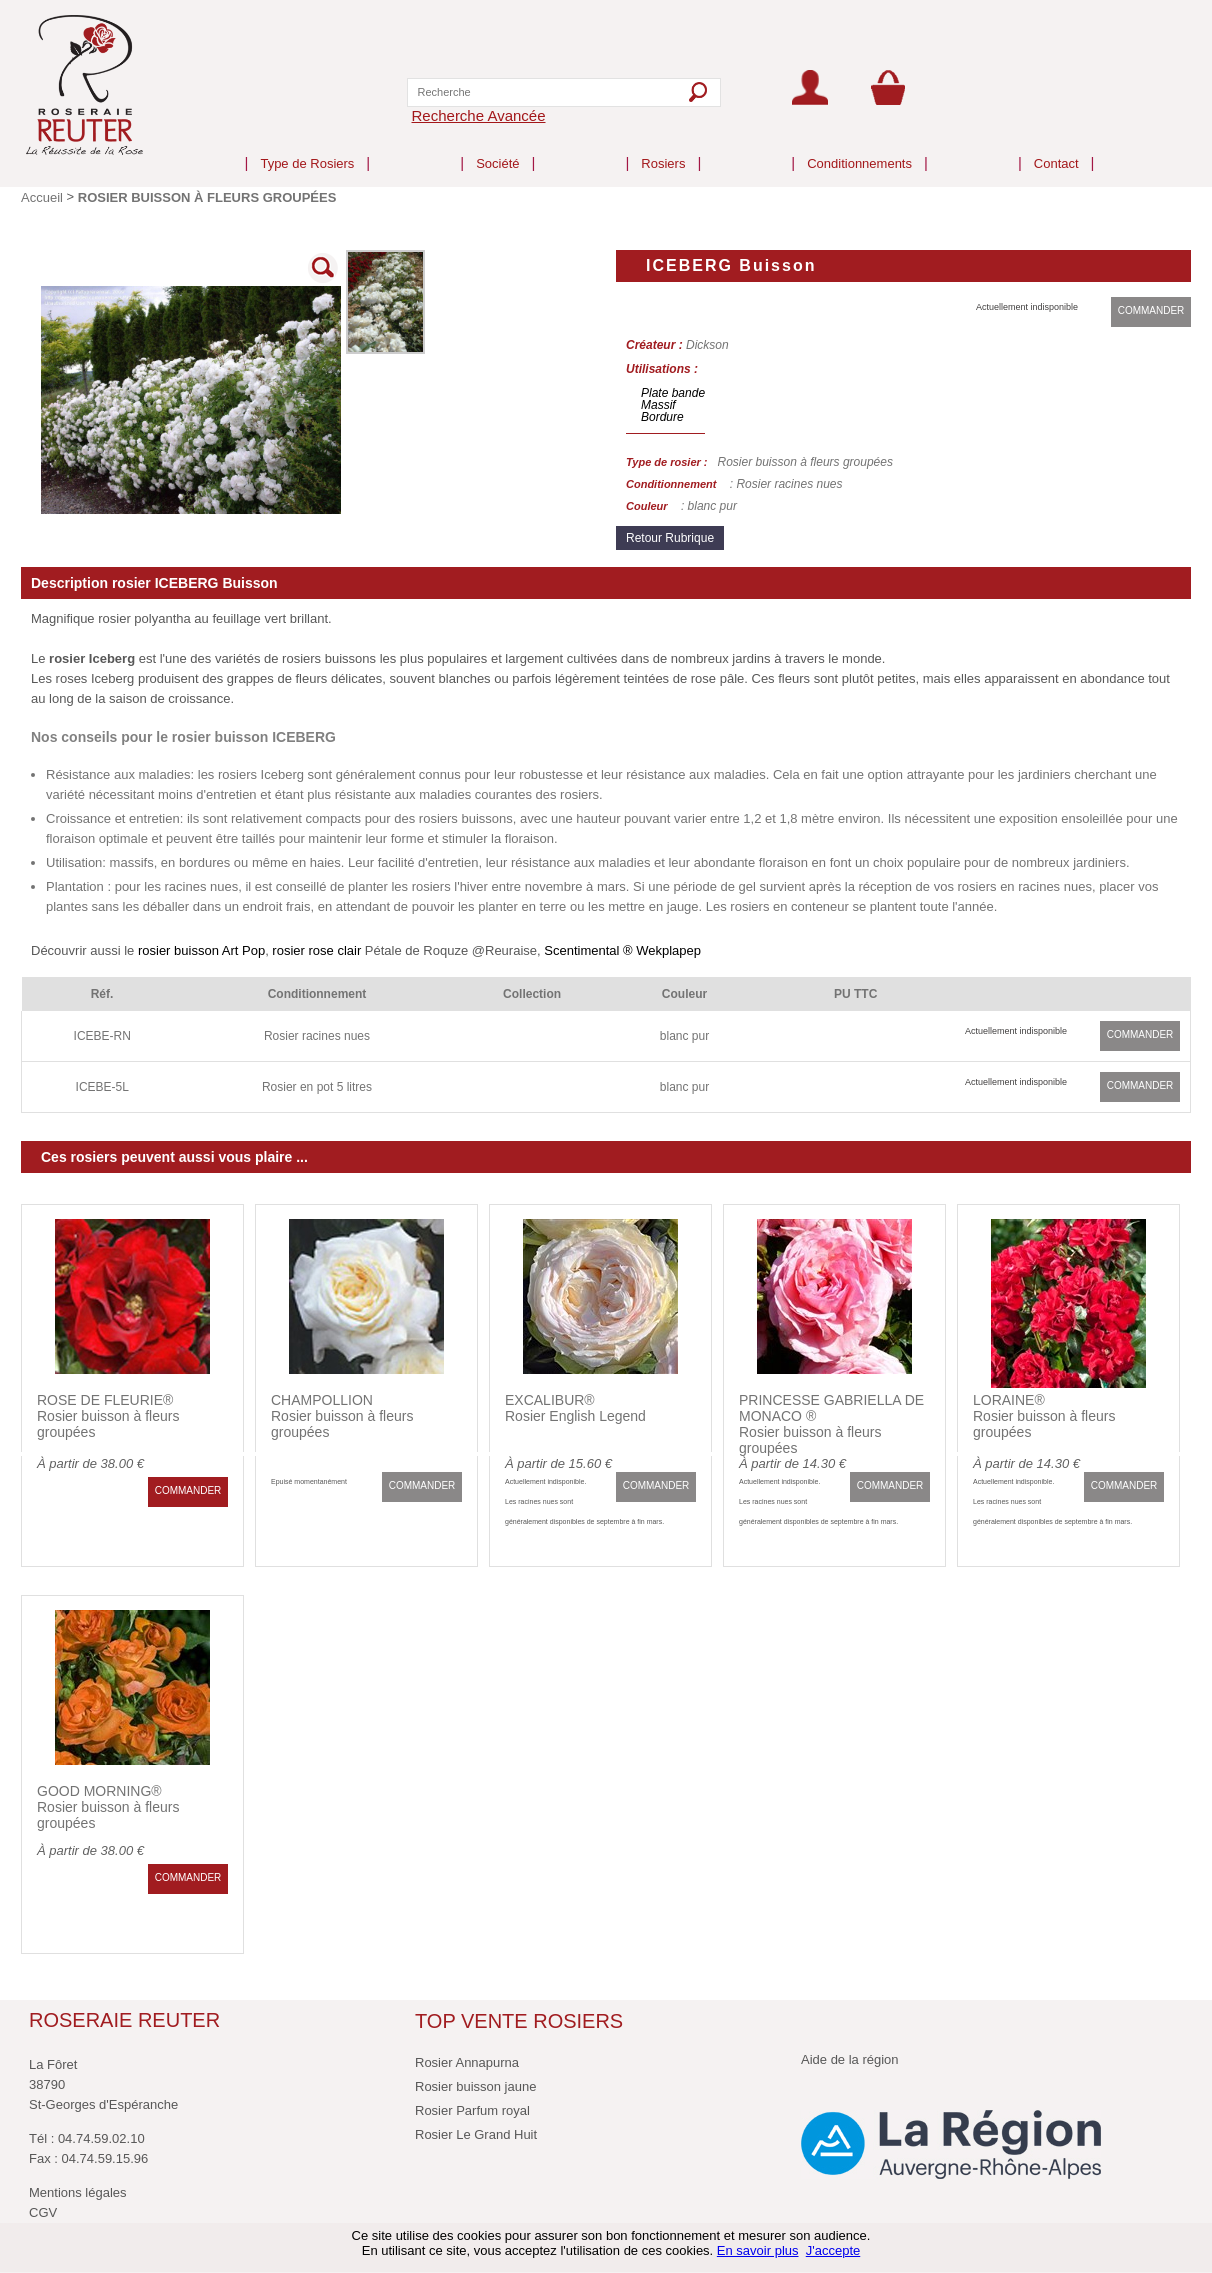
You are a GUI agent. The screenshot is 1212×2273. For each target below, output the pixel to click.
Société (497, 147)
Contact (1056, 147)
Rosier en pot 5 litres (317, 1087)
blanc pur (684, 1036)
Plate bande (673, 393)
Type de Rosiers (307, 147)
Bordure (662, 417)
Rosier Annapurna (467, 2062)
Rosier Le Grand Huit (476, 2134)
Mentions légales (78, 2192)
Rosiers (663, 147)
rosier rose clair (318, 950)
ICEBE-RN (102, 1036)
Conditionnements (859, 147)
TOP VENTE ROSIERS (519, 2021)
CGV (43, 2212)
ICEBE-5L (102, 1087)
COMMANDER (1151, 310)
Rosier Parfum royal (472, 2110)
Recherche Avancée (479, 115)
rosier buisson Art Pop (201, 950)
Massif (658, 405)
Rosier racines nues (317, 1036)
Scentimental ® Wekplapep (622, 950)
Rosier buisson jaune (475, 2086)
